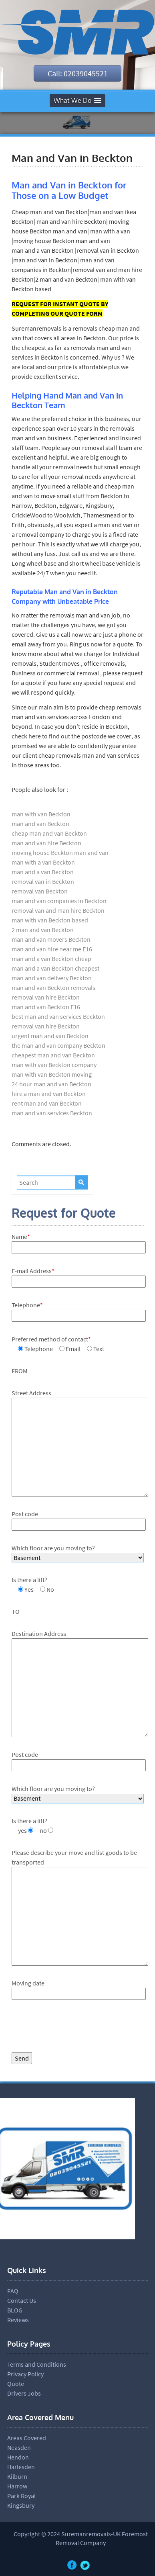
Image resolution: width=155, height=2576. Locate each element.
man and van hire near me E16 (52, 949)
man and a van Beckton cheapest (55, 968)
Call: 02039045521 (78, 73)
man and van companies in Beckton (59, 901)
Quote (15, 2384)
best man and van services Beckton (58, 1016)
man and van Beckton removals (53, 987)
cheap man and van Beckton (49, 833)
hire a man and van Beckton (49, 1094)
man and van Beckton (40, 824)
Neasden (19, 2447)
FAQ (12, 2291)
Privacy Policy (25, 2374)
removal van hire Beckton (46, 997)
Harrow (17, 2486)
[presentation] (72, 2028)
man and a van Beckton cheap (51, 959)
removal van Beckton (40, 891)
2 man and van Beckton (43, 930)
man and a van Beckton (43, 872)
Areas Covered (26, 2438)
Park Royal (21, 2496)
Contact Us (21, 2300)
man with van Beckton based (50, 920)
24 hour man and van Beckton (51, 1084)
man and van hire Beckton (46, 843)
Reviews (18, 2320)
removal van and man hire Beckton (58, 910)
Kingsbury (20, 2505)
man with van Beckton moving (52, 1074)
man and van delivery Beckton (52, 978)
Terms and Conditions (36, 2364)
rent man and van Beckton (47, 1103)
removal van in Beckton (43, 881)
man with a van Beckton (43, 862)
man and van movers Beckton (51, 939)
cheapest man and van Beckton (53, 1055)
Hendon (18, 2457)
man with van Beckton (41, 814)
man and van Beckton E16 (46, 1007)
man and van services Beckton (52, 1113)
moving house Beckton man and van (60, 852)
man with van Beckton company (54, 1065)
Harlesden (21, 2467)
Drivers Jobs (24, 2393)
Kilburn (17, 2476)
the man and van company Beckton (58, 1045)
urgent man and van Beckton (50, 1036)
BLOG (14, 2310)
